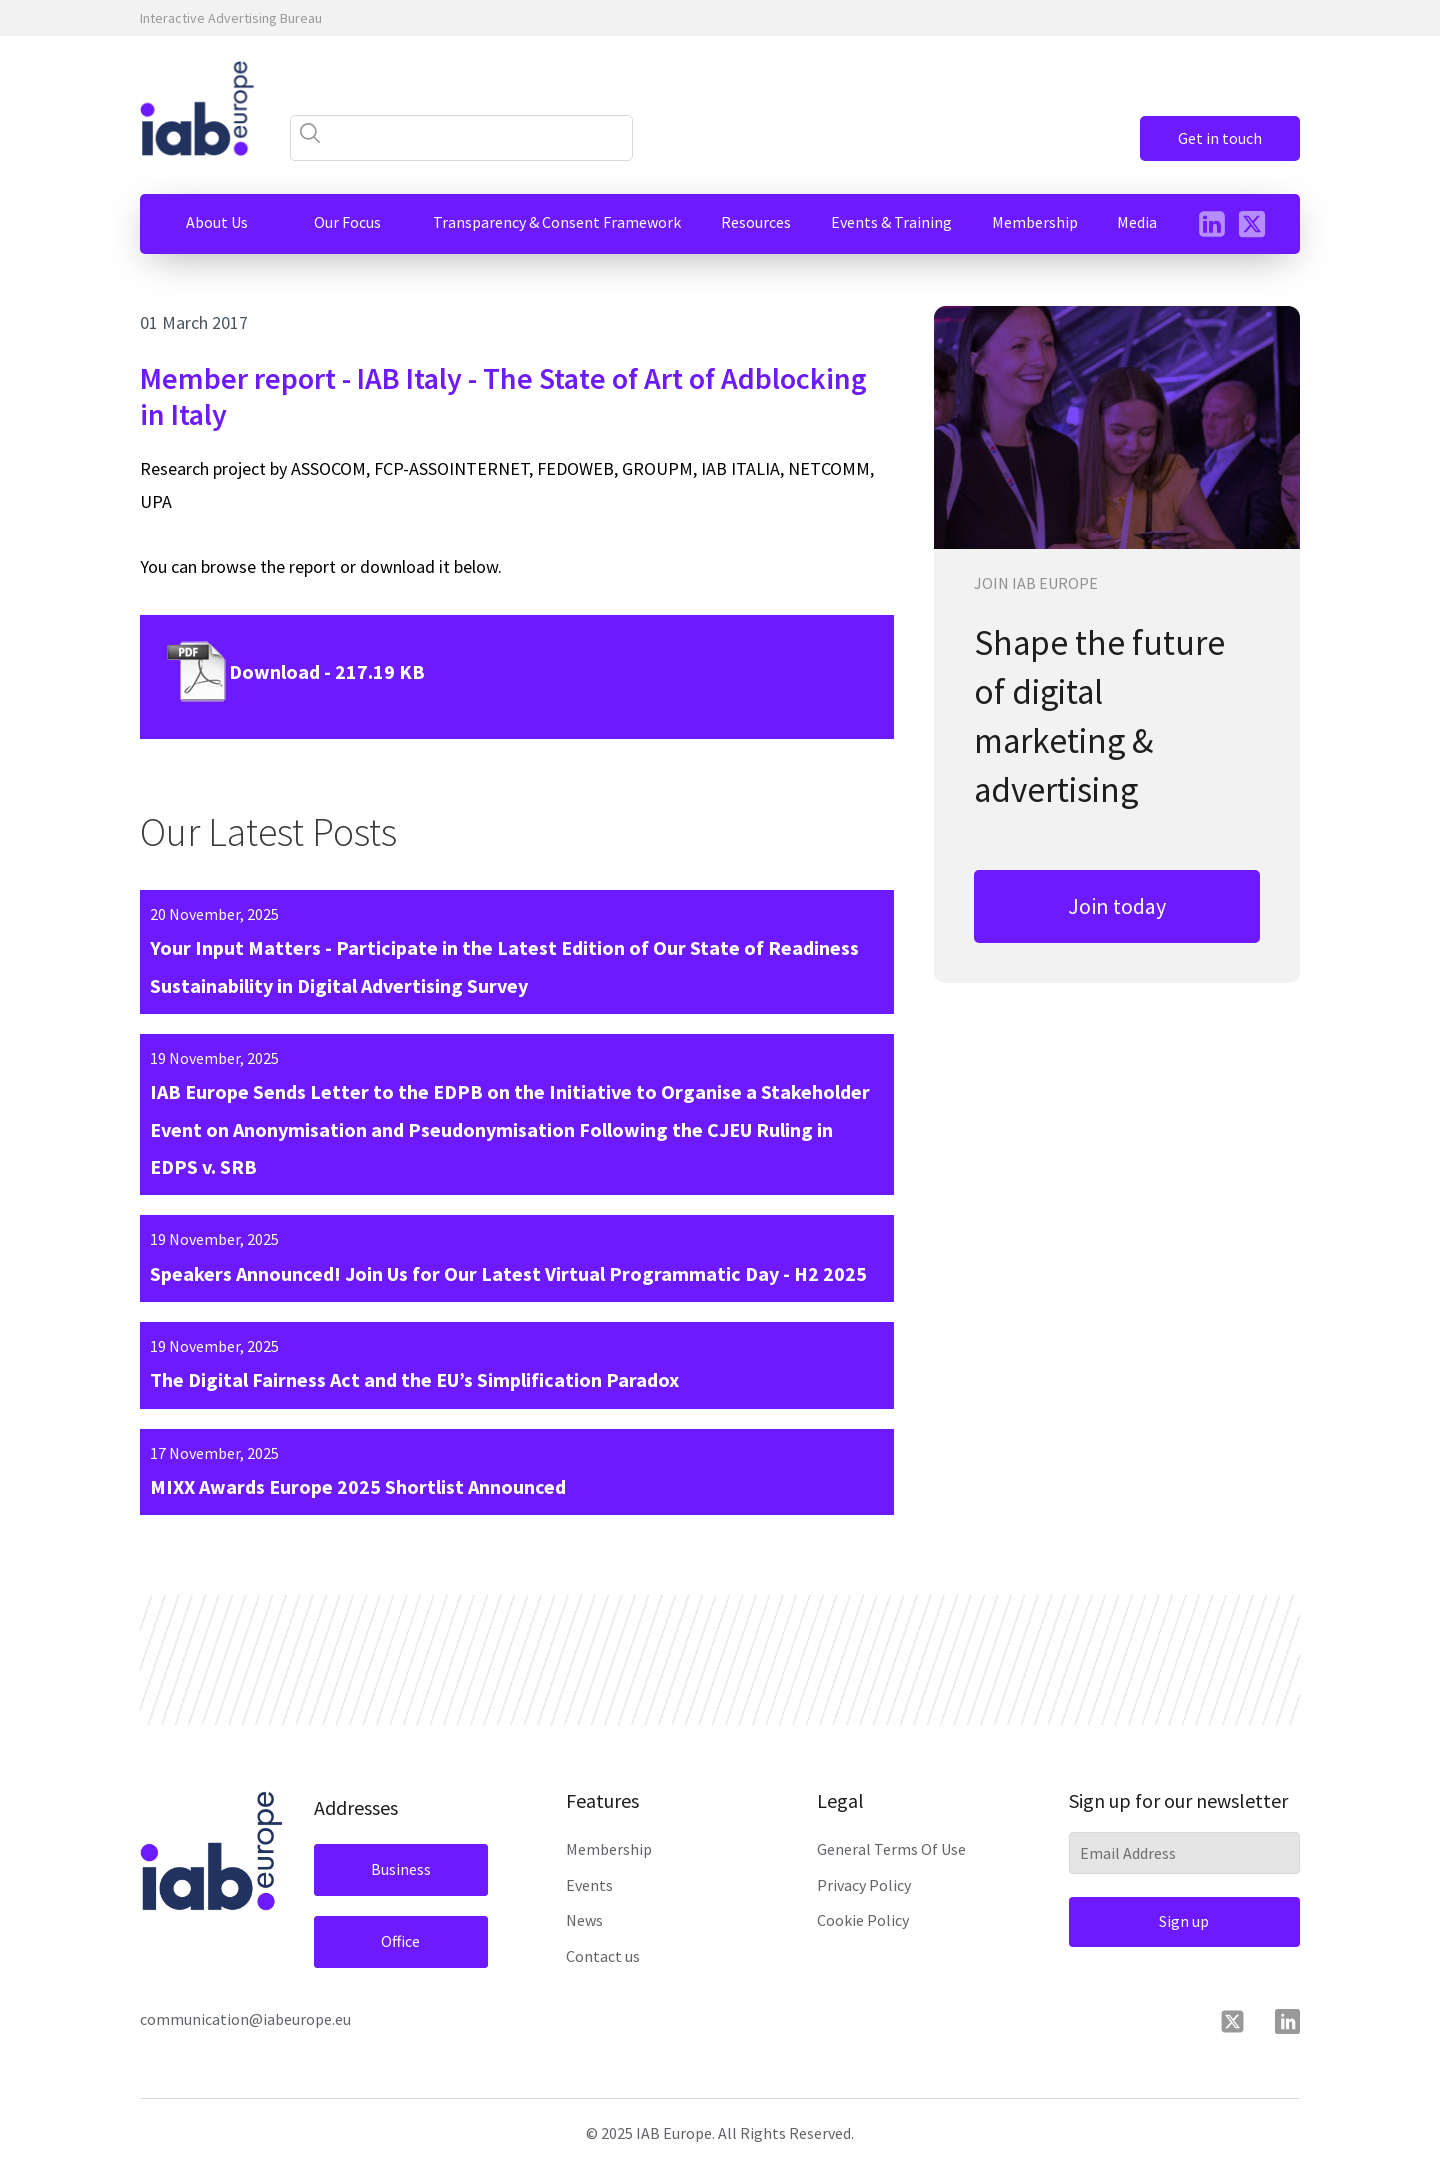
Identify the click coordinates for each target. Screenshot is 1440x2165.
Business (401, 1869)
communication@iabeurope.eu (245, 2019)
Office (400, 1941)
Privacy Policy (864, 1885)
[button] (217, 223)
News (584, 1920)
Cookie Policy (863, 1920)
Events (589, 1885)
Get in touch (1220, 138)
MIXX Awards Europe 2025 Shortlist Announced (358, 1486)
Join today (1117, 906)
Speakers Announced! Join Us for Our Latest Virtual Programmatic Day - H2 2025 (508, 1273)
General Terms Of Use (891, 1849)
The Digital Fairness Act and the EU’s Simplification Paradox (414, 1379)
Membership (609, 1849)
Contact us (603, 1956)
